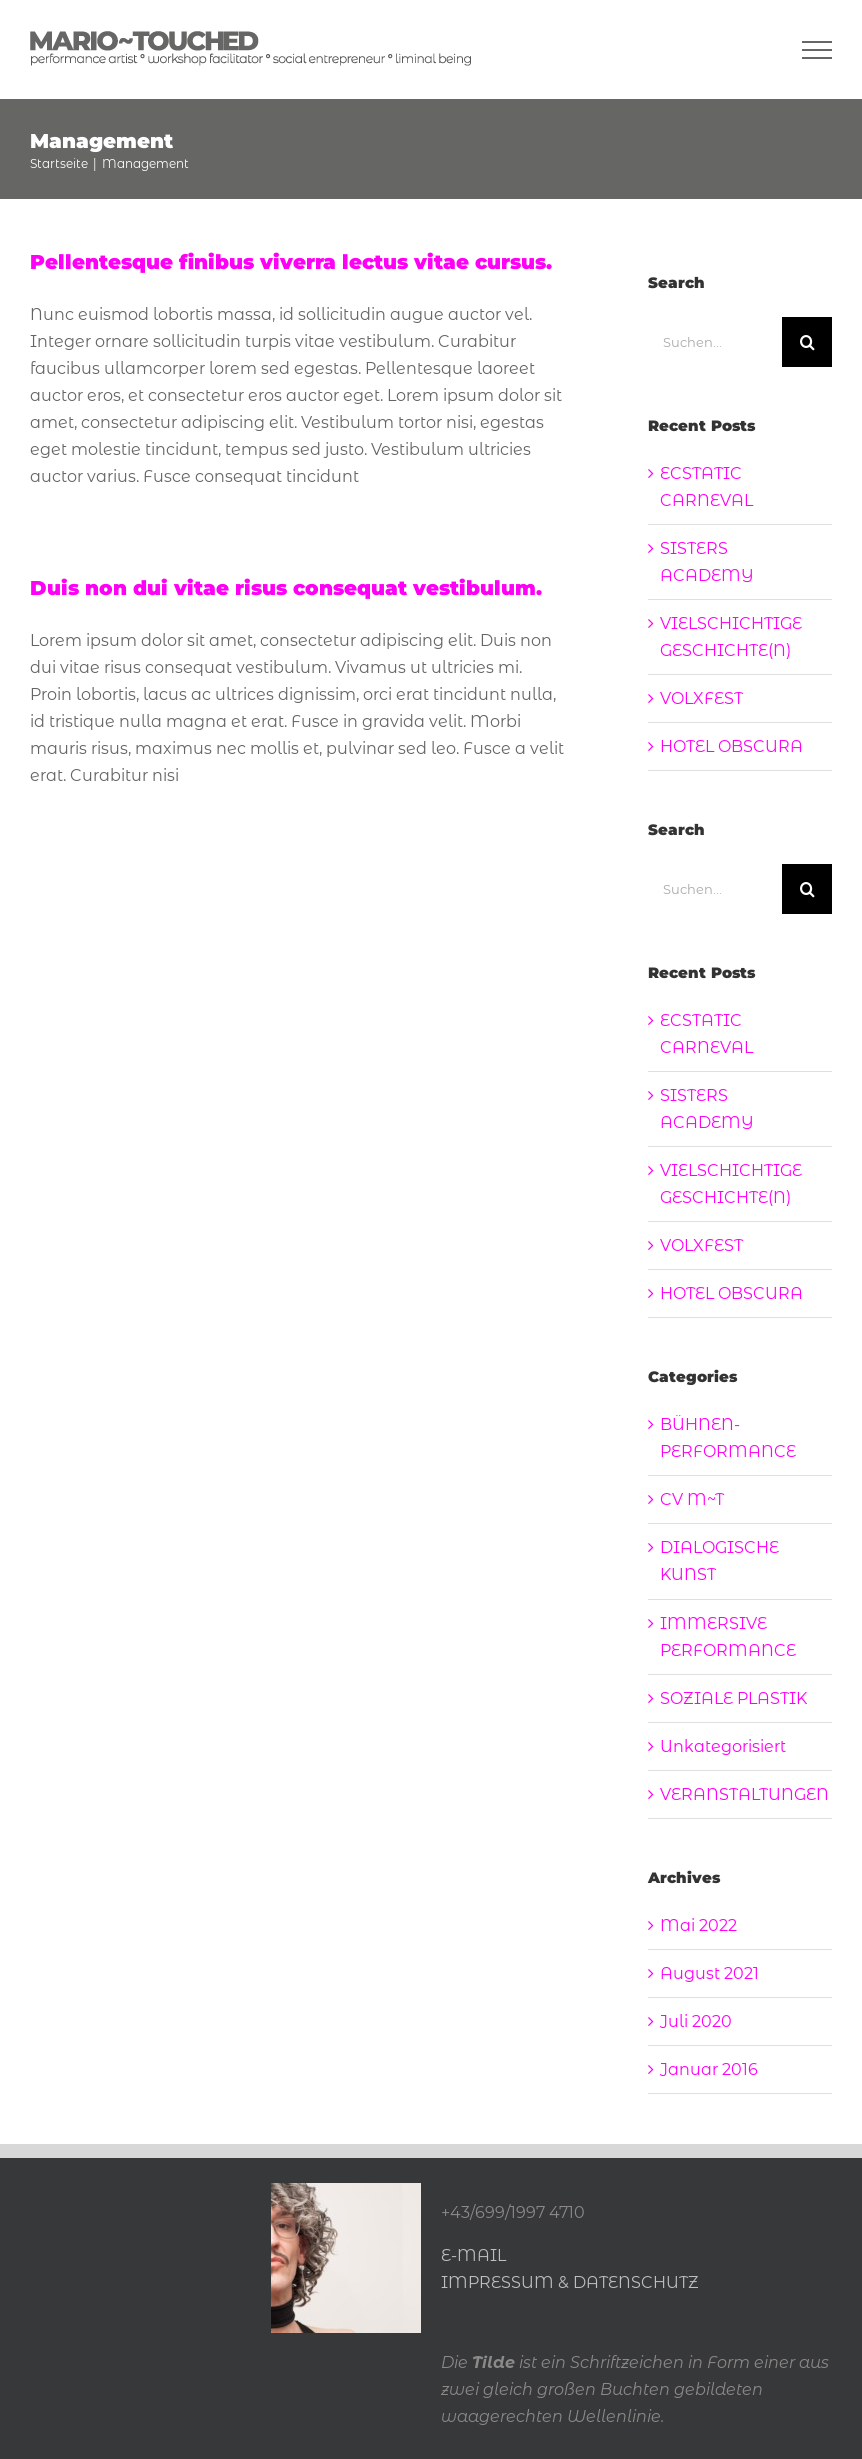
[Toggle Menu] (817, 50)
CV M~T (692, 1499)
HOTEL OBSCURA (731, 746)
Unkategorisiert (723, 1746)
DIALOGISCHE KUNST (719, 1561)
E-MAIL (473, 2255)
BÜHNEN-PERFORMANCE (728, 1438)
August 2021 (709, 1973)
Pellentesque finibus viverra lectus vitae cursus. (291, 262)
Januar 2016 (709, 2069)
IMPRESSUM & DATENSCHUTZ (570, 2282)
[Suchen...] (715, 342)
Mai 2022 (698, 1925)
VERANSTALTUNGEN (741, 1794)
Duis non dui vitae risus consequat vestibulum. (286, 588)
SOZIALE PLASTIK (733, 1698)
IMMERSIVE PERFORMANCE (728, 1637)
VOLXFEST (701, 698)
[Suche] (807, 342)
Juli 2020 (696, 2021)
